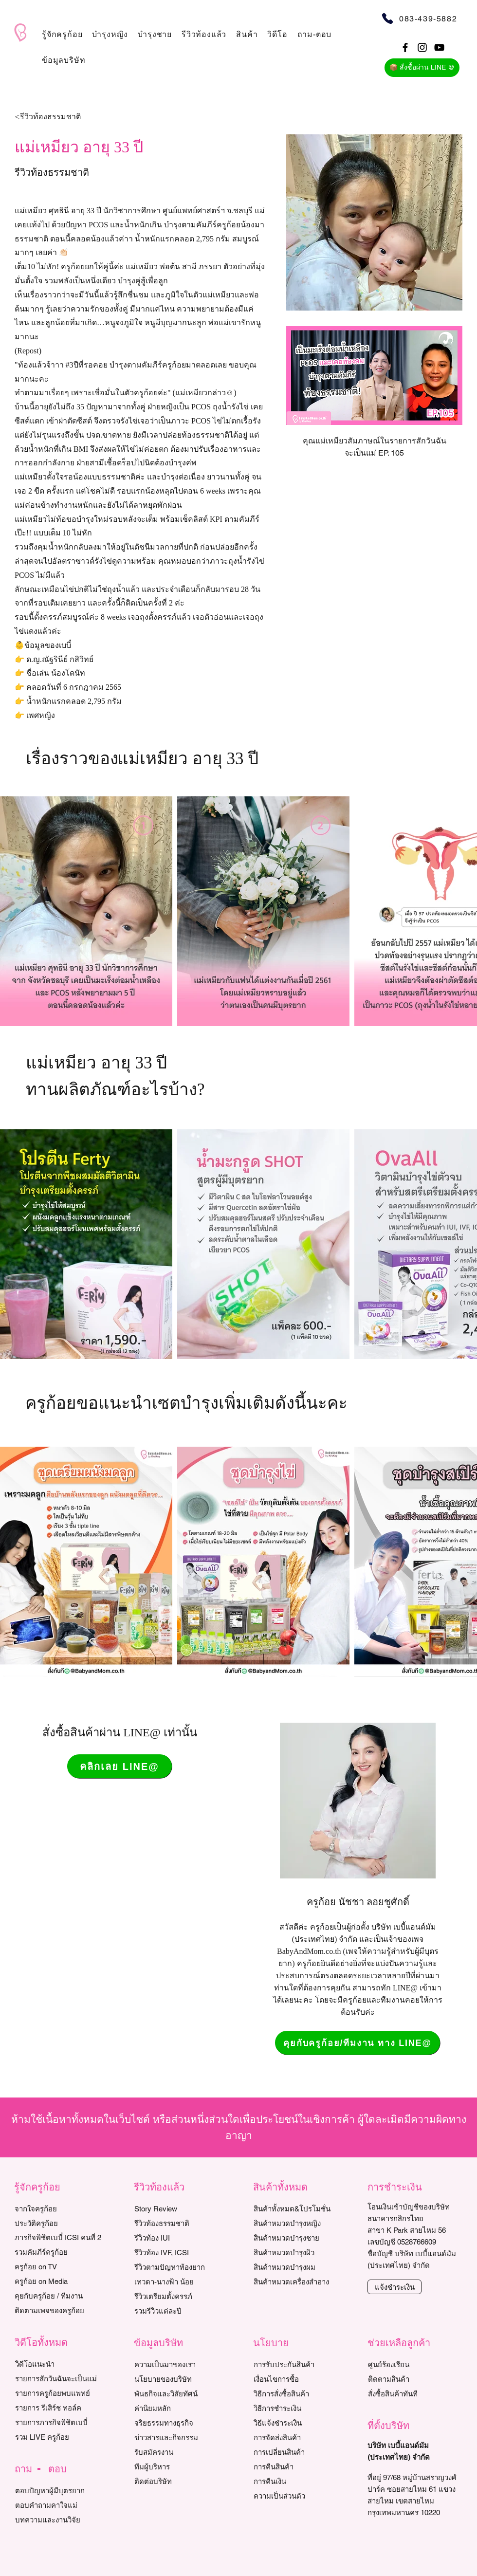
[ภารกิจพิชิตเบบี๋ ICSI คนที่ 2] (59, 2237)
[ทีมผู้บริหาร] (179, 2466)
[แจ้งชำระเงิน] (394, 2287)
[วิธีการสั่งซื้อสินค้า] (298, 2393)
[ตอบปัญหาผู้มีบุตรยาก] (60, 2490)
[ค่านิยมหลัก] (179, 2408)
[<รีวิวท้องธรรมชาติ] (71, 117)
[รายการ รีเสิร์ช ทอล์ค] (60, 2407)
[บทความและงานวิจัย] (60, 2519)
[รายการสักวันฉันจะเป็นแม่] (60, 2378)
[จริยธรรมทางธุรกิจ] (179, 2422)
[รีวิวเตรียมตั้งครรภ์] (179, 2296)
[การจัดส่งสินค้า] (298, 2437)
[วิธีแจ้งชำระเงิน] (298, 2422)
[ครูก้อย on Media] (59, 2281)
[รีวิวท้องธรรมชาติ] (179, 2223)
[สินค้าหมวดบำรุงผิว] (303, 2252)
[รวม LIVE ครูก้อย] (60, 2436)
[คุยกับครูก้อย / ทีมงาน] (59, 2295)
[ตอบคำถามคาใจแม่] (60, 2505)
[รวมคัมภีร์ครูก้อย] (59, 2252)
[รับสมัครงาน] (179, 2452)
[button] (62, 34)
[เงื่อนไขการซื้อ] (298, 2379)
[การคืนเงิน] (298, 2481)
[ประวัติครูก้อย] (59, 2223)
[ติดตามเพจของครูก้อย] (59, 2310)
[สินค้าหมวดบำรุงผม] (303, 2267)
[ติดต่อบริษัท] (179, 2481)
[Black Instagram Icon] (422, 47)
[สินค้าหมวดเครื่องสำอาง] (303, 2281)
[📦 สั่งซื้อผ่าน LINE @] (422, 67)
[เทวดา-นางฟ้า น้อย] (179, 2281)
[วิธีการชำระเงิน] (298, 2408)
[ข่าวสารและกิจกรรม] (179, 2437)
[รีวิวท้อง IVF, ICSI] (179, 2252)
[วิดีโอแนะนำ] (60, 2363)
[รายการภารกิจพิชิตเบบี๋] (60, 2422)
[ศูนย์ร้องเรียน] (412, 2364)
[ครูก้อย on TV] (59, 2266)
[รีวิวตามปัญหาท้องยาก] (179, 2267)
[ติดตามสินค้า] (412, 2379)
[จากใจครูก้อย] (59, 2208)
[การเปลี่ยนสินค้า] (298, 2452)
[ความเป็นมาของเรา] (179, 2364)
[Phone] (387, 18)
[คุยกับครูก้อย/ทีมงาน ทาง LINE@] (357, 2043)
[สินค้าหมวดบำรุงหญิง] (303, 2223)
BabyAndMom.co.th (309, 1951)
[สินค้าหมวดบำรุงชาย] (303, 2237)
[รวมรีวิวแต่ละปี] (179, 2310)
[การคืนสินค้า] (298, 2466)
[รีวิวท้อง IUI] (179, 2237)
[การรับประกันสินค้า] (298, 2364)
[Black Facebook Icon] (405, 47)
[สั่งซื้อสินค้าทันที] (412, 2393)
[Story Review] (179, 2208)
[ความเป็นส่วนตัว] (298, 2495)
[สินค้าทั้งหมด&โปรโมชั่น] (303, 2208)
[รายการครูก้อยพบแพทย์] (60, 2393)
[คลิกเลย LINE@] (119, 1766)
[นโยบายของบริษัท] (179, 2379)
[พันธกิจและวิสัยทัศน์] (179, 2393)
